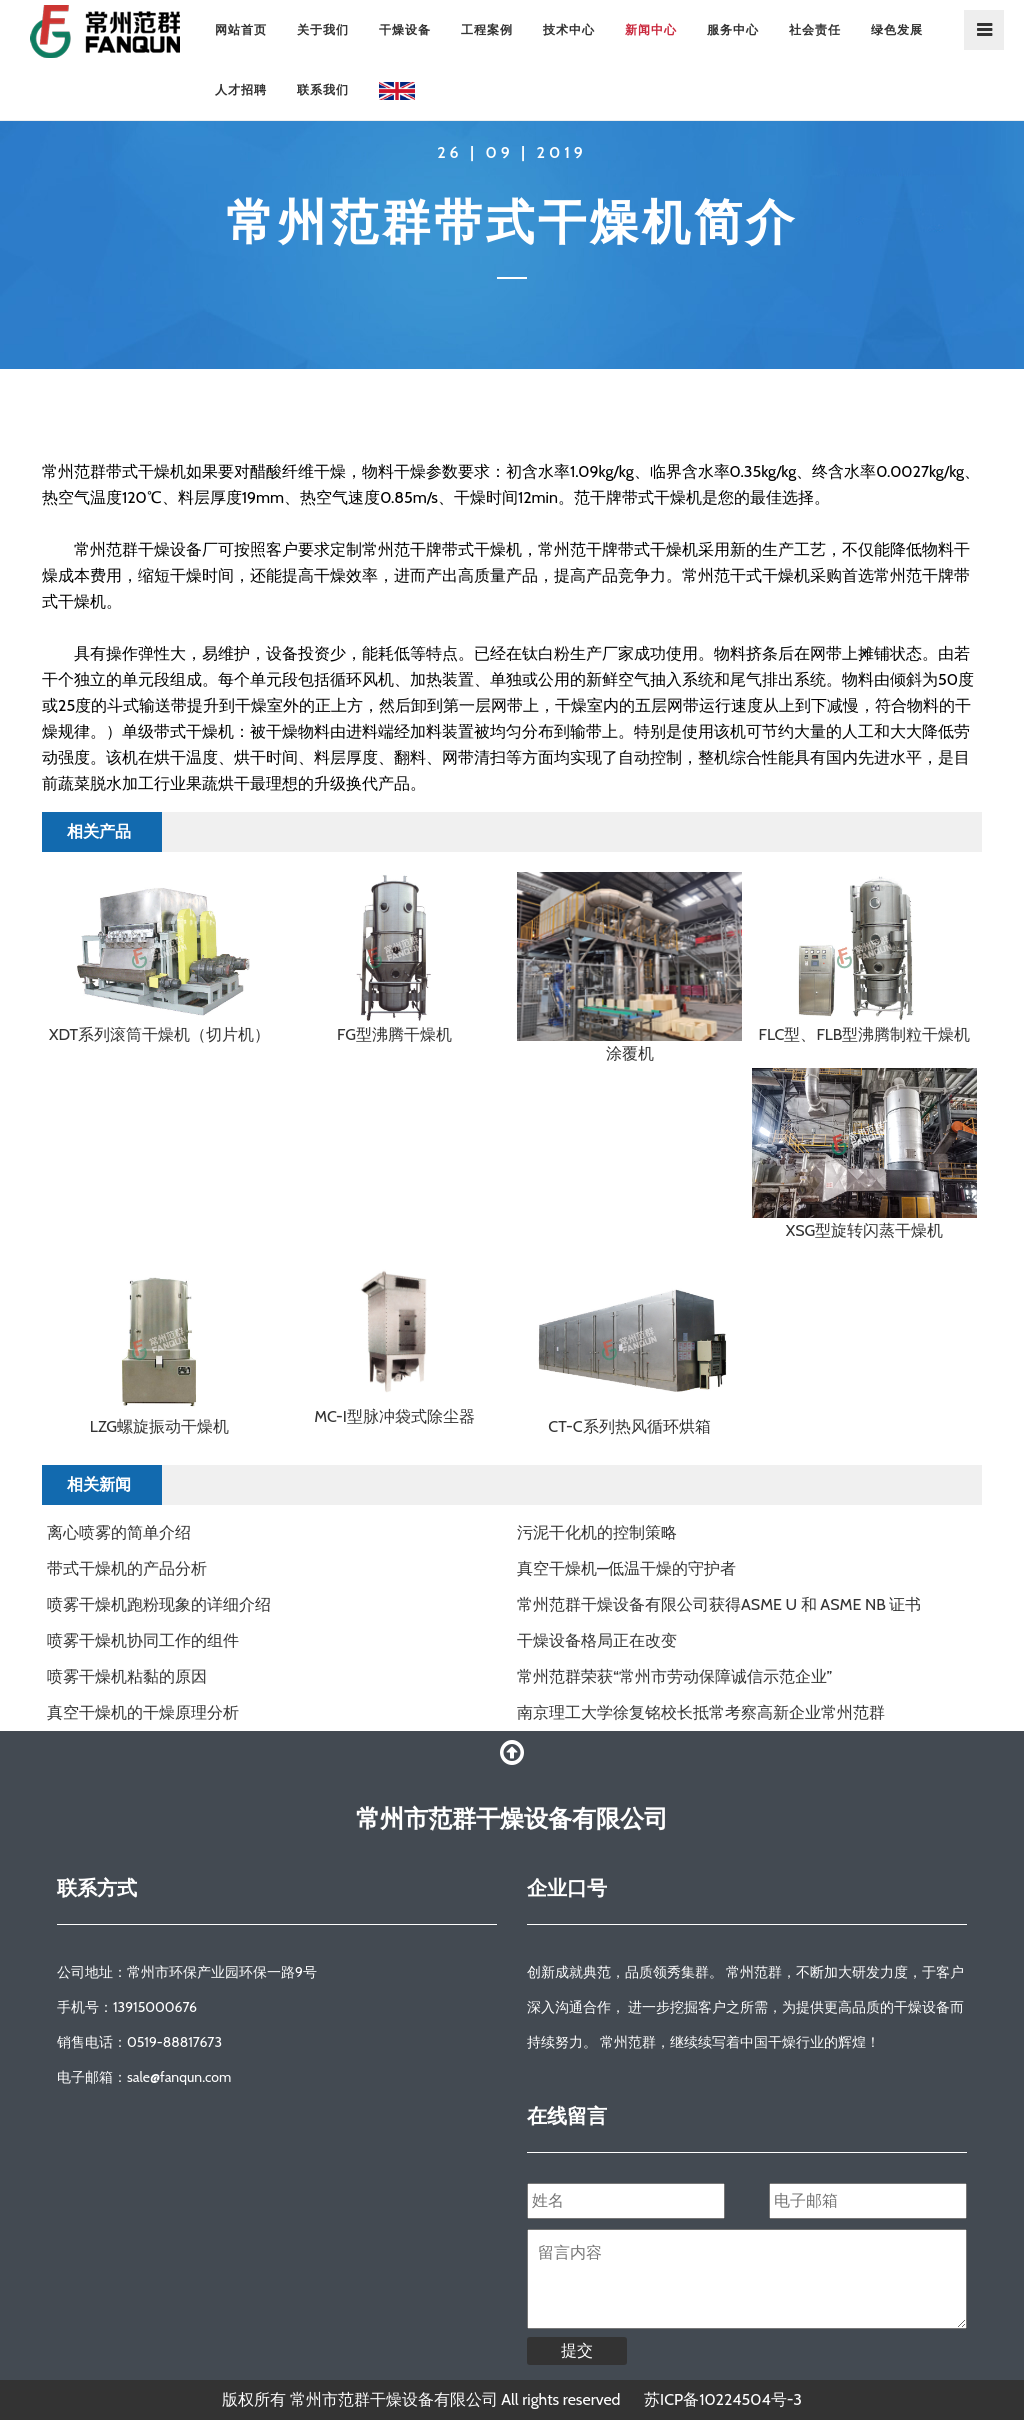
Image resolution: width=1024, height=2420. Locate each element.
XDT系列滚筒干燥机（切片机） (159, 1034)
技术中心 (569, 29)
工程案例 (487, 29)
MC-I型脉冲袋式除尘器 (394, 1416)
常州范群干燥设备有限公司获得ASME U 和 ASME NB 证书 (719, 1604)
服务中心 (733, 29)
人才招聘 (241, 89)
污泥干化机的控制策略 (597, 1532)
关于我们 (323, 29)
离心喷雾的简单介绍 (119, 1532)
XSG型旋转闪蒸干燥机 (865, 1230)
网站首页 (241, 29)
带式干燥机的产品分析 (127, 1568)
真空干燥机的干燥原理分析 (143, 1712)
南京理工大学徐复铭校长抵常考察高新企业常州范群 (701, 1712)
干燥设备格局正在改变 (597, 1640)
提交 (577, 2350)
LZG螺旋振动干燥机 (159, 1426)
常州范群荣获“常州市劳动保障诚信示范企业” (674, 1676)
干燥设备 (405, 29)
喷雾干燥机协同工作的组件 (143, 1640)
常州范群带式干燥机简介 (512, 222)
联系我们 (323, 89)
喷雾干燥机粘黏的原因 (127, 1676)
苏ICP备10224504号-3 (723, 2399)
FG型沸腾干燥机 (394, 1034)
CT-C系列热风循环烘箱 (629, 1426)
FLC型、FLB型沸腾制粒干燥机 (865, 1034)
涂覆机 (630, 1053)
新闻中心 (651, 29)
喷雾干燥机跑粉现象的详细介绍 (159, 1604)
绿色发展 (897, 29)
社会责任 (815, 29)
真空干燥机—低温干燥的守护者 (626, 1568)
